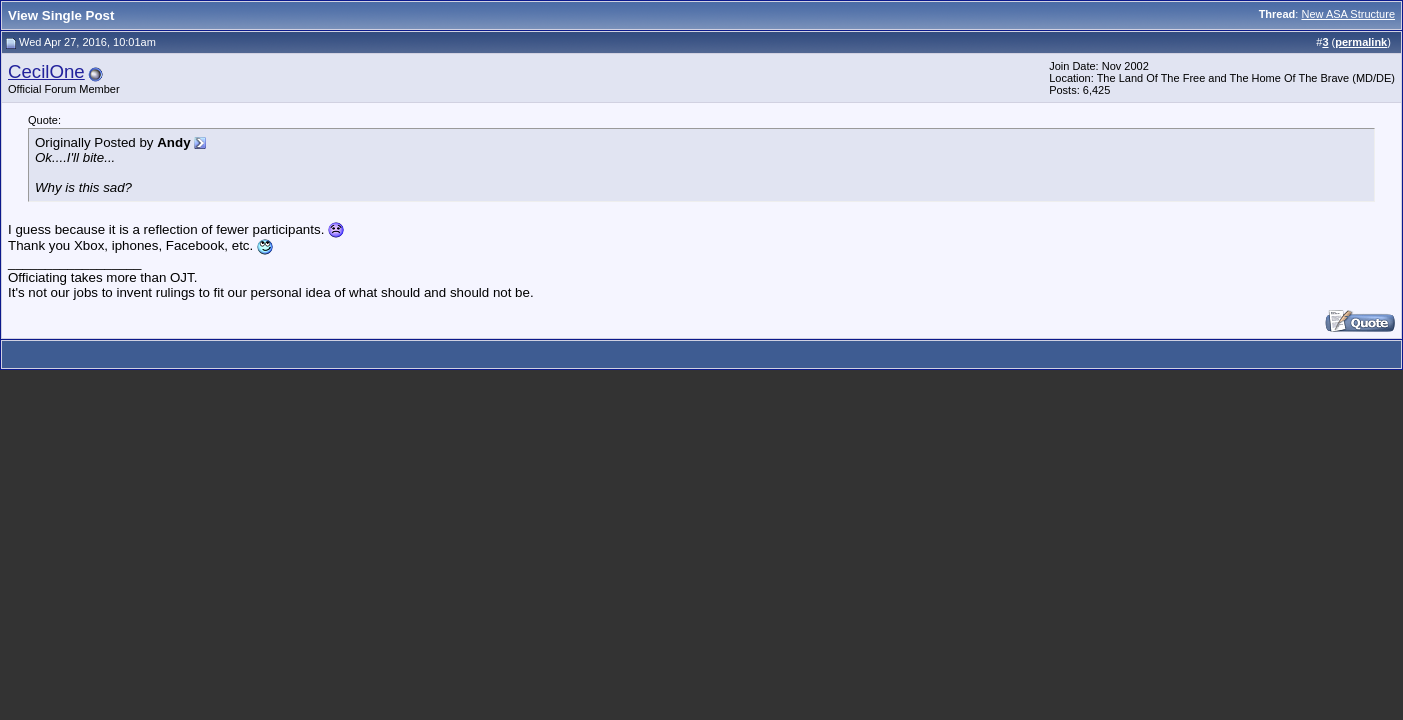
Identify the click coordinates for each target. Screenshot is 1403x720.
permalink (1361, 42)
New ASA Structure (1348, 14)
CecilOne (46, 71)
